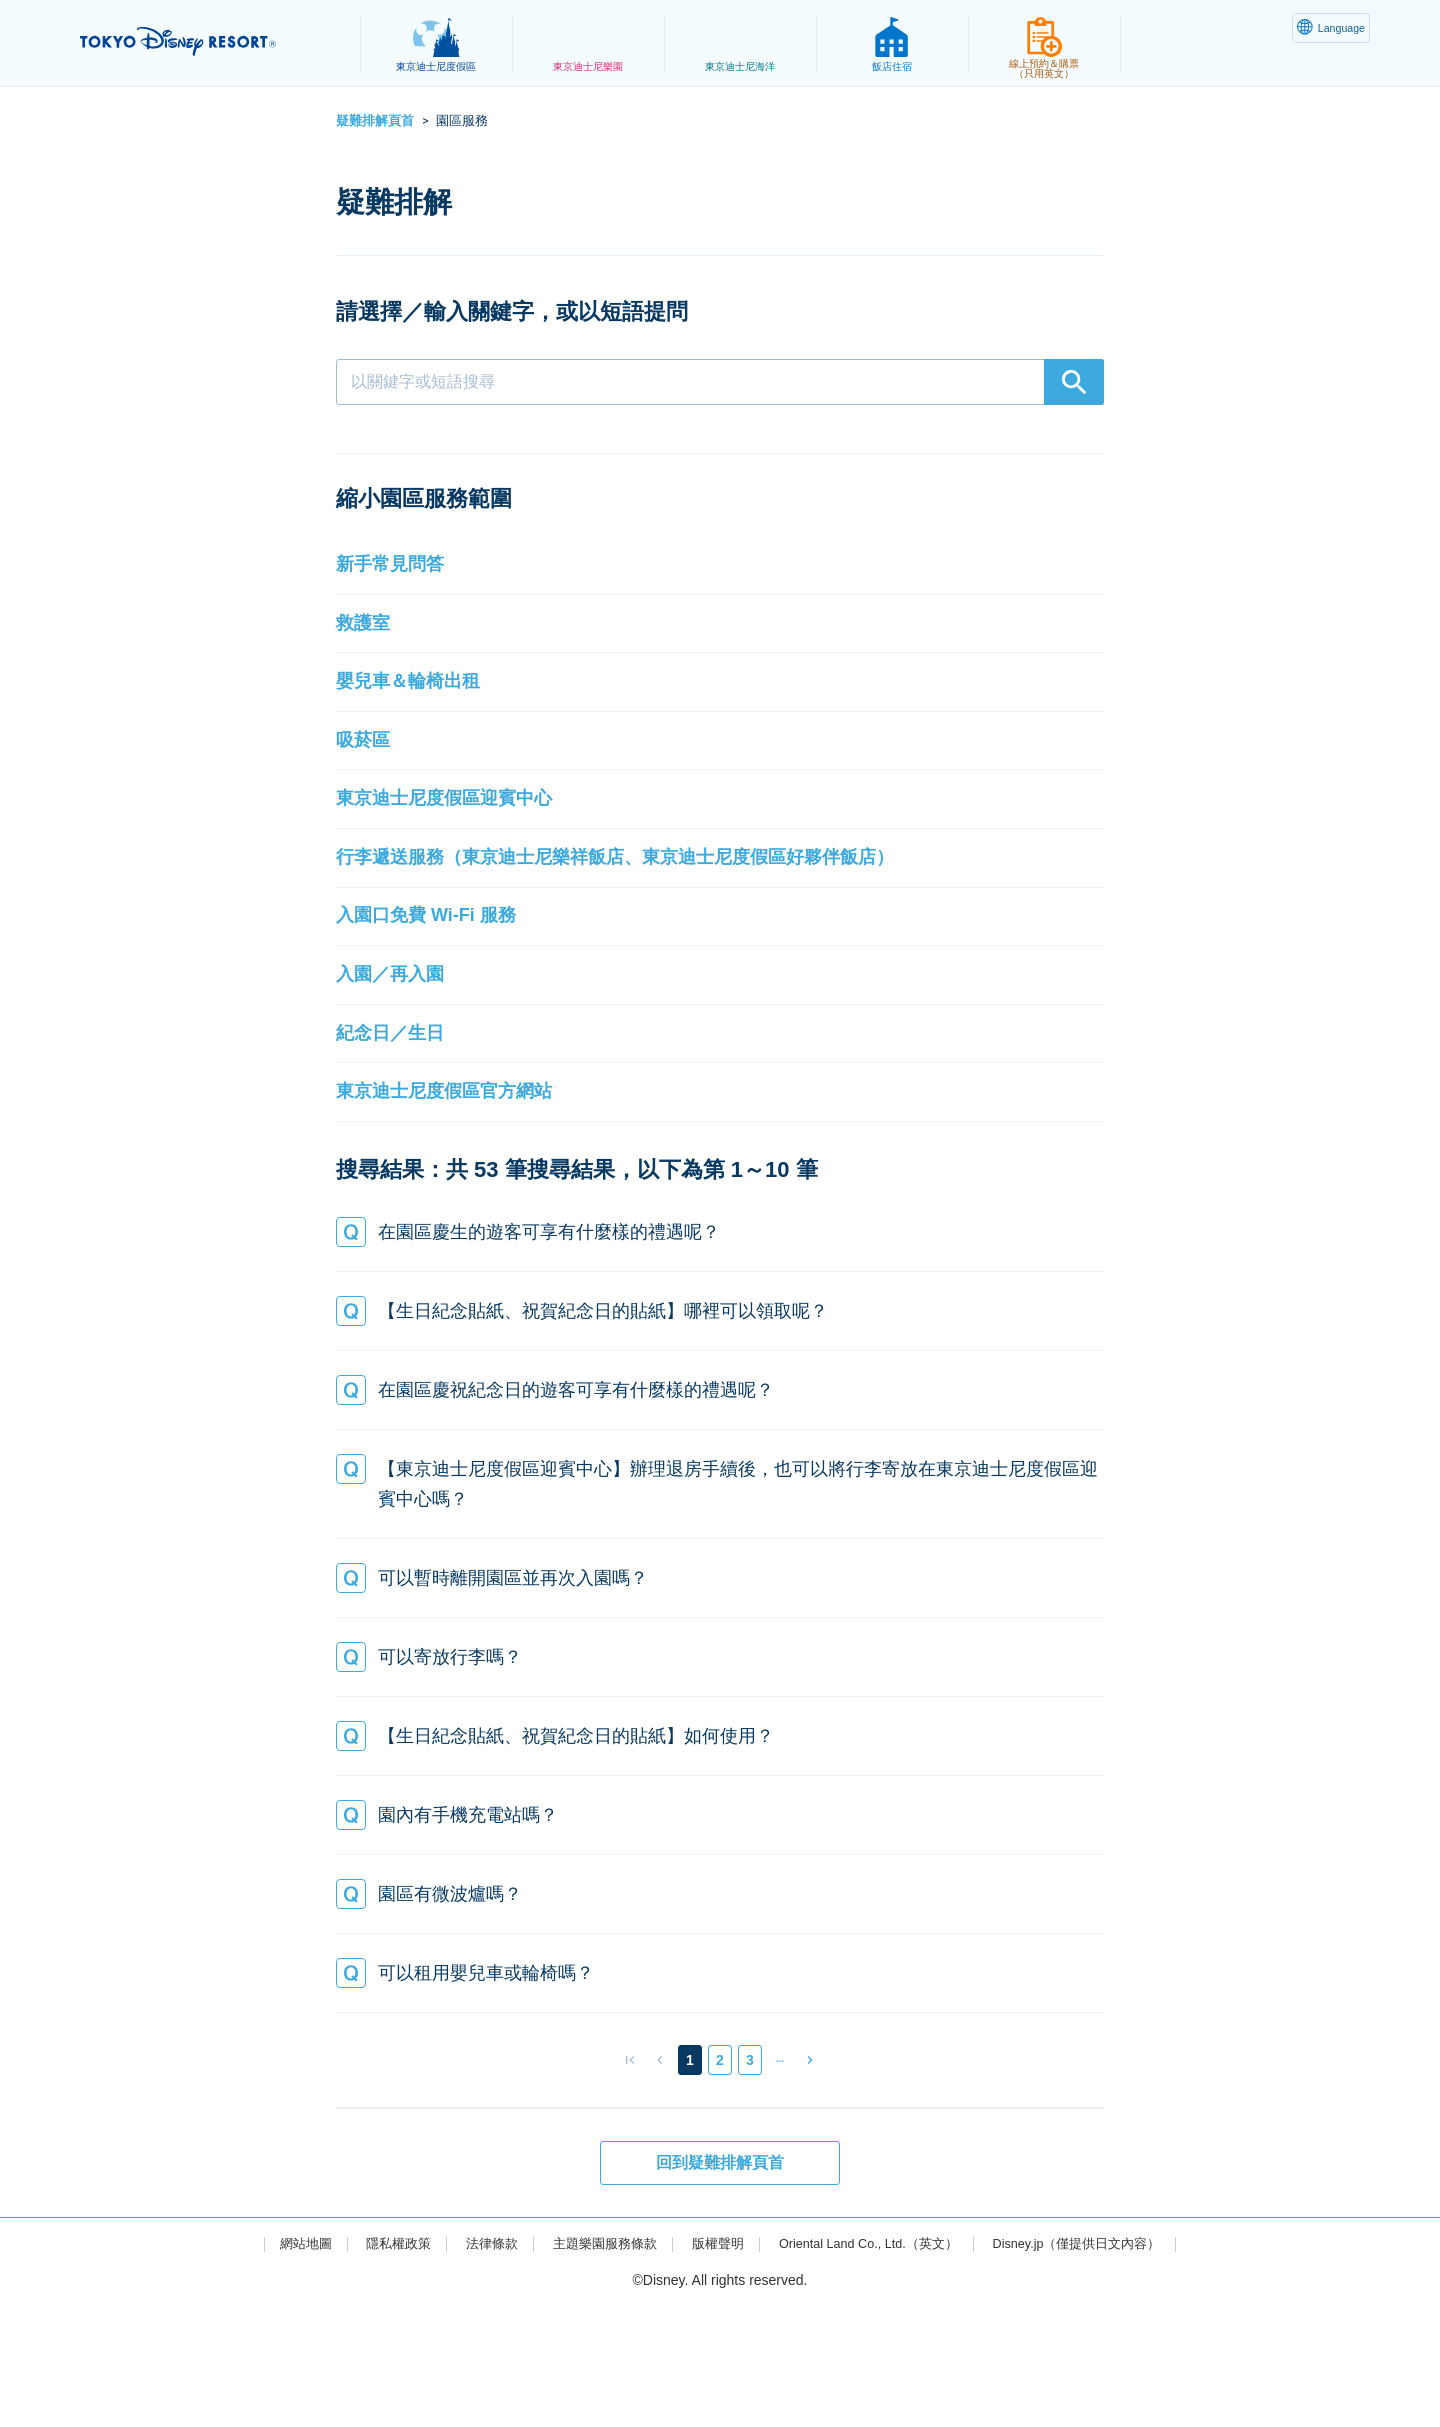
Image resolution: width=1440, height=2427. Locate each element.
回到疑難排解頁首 (720, 2282)
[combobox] (720, 382)
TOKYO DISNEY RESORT (208, 41)
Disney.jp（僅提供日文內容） (1098, 2364)
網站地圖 (279, 2364)
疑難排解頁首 (375, 120)
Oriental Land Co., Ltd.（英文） (873, 2364)
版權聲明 (712, 2364)
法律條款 (474, 2364)
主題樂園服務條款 (593, 2364)
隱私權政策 (377, 2364)
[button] (720, 571)
